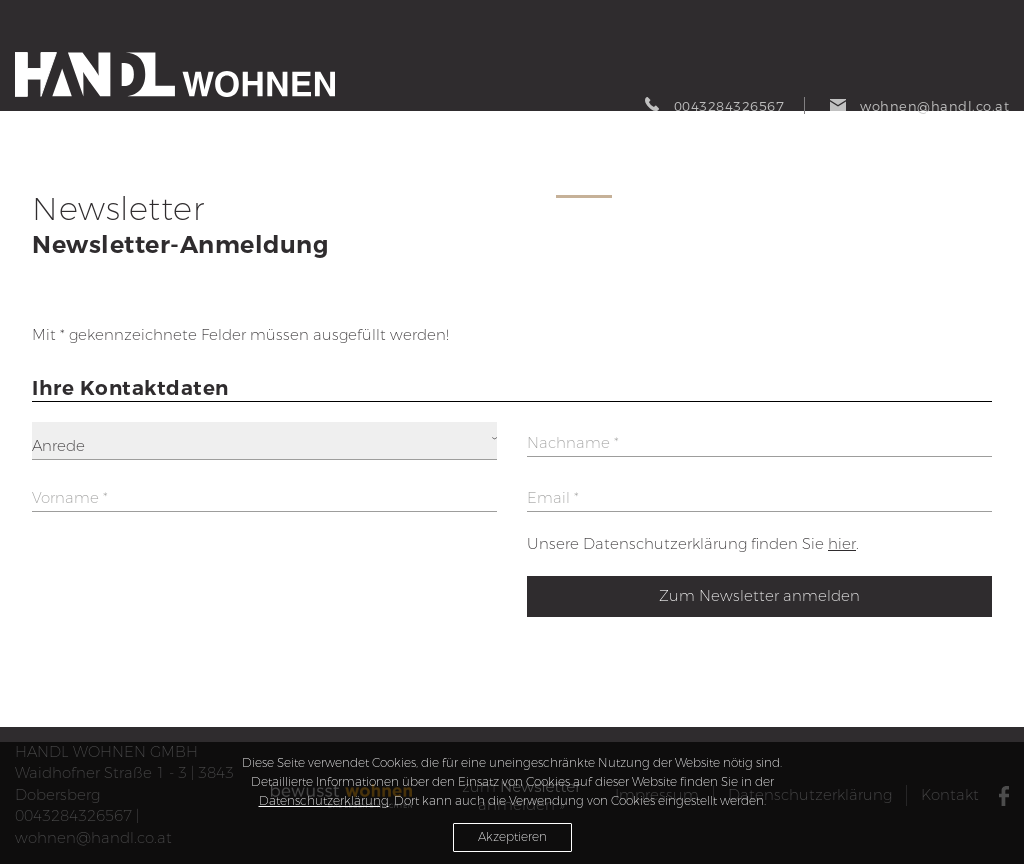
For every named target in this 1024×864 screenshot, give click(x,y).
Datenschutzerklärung (324, 801)
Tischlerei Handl (968, 178)
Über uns (873, 176)
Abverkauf (670, 176)
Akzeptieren (512, 837)
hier (842, 544)
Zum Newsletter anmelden (759, 596)
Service (584, 176)
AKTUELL (412, 176)
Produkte (501, 176)
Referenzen (773, 176)
